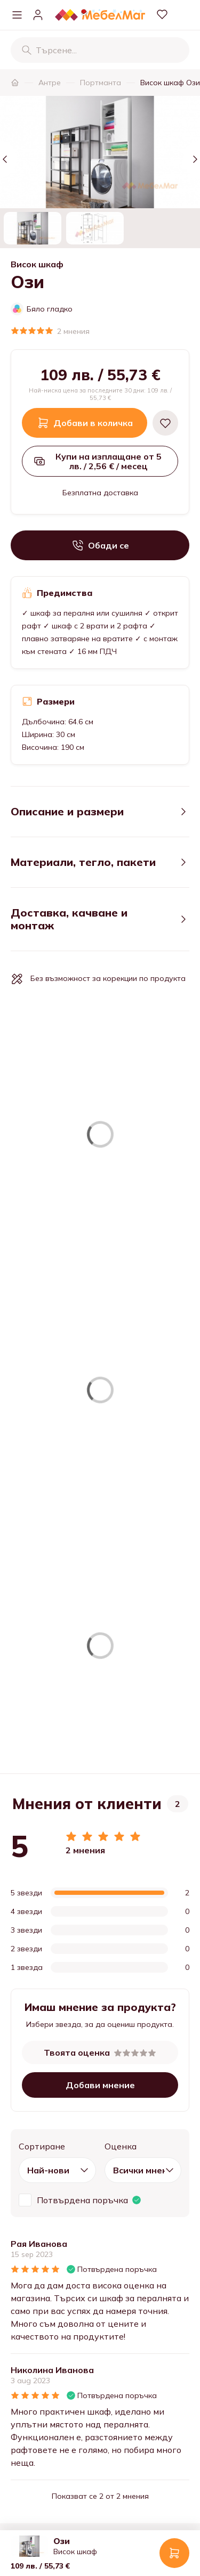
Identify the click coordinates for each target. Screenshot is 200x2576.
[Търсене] (27, 50)
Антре (49, 82)
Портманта (100, 82)
